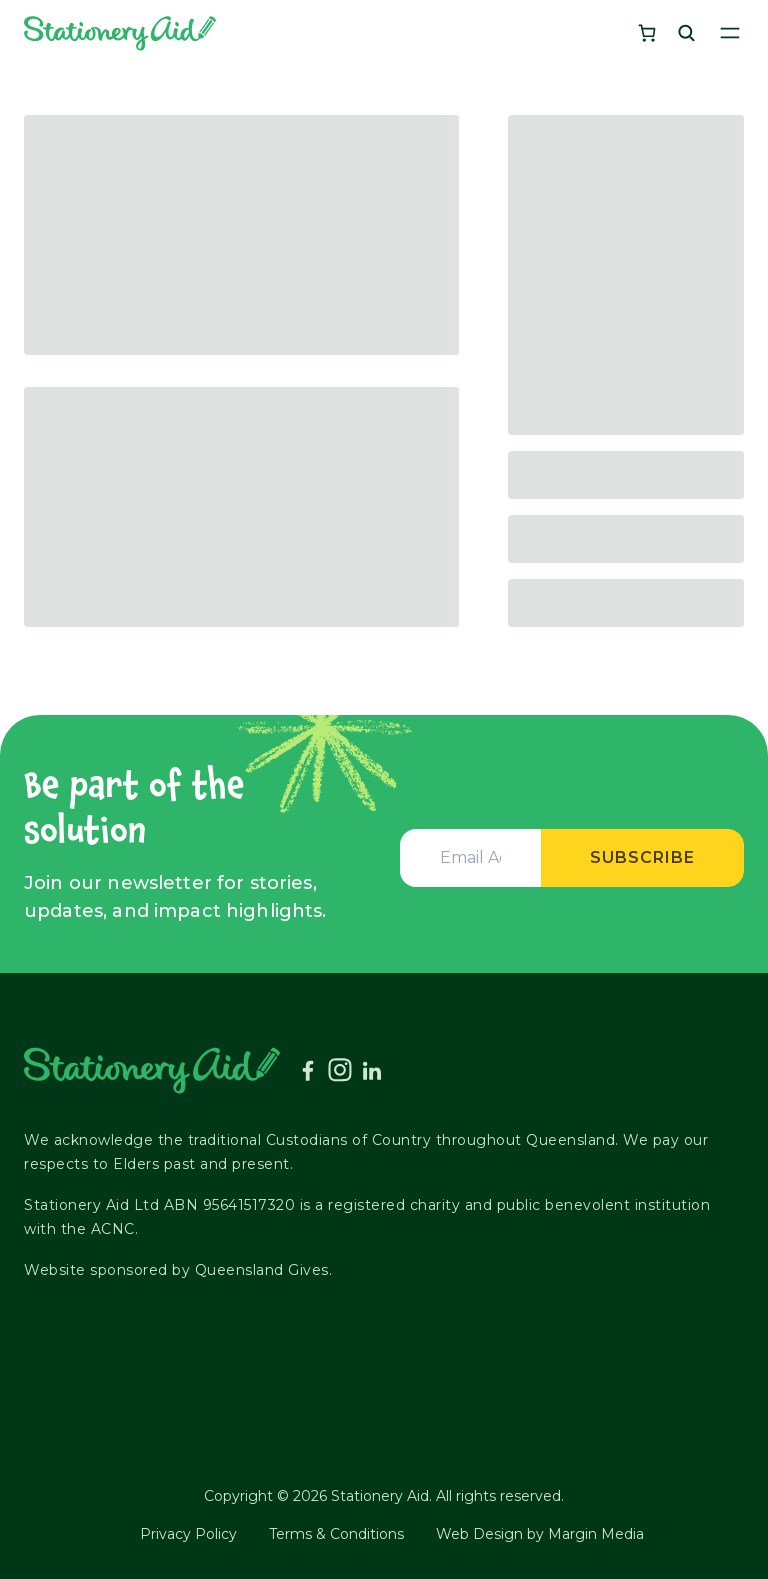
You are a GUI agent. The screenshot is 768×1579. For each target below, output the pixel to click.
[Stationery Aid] (120, 33)
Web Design (479, 1534)
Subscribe (642, 857)
